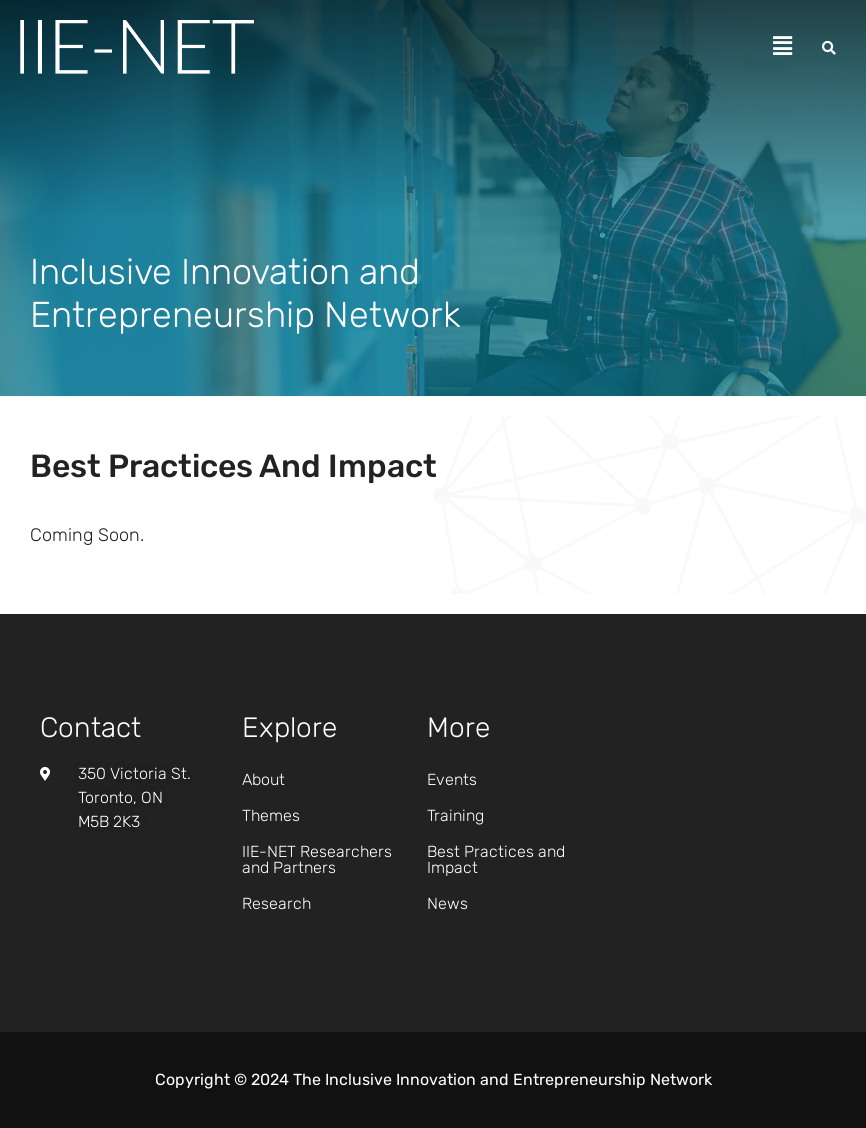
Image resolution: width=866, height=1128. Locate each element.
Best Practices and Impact (496, 859)
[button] (783, 47)
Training (455, 815)
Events (452, 779)
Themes (271, 815)
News (447, 903)
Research (276, 903)
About (263, 779)
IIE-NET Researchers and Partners (317, 859)
